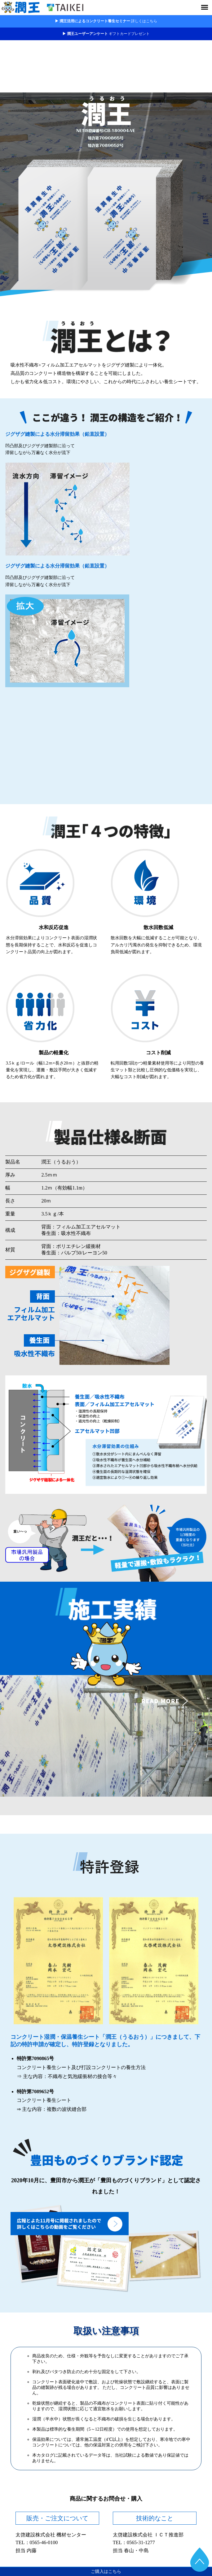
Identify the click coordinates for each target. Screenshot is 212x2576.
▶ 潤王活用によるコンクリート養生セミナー (106, 21)
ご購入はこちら (106, 2571)
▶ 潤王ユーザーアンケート (106, 34)
